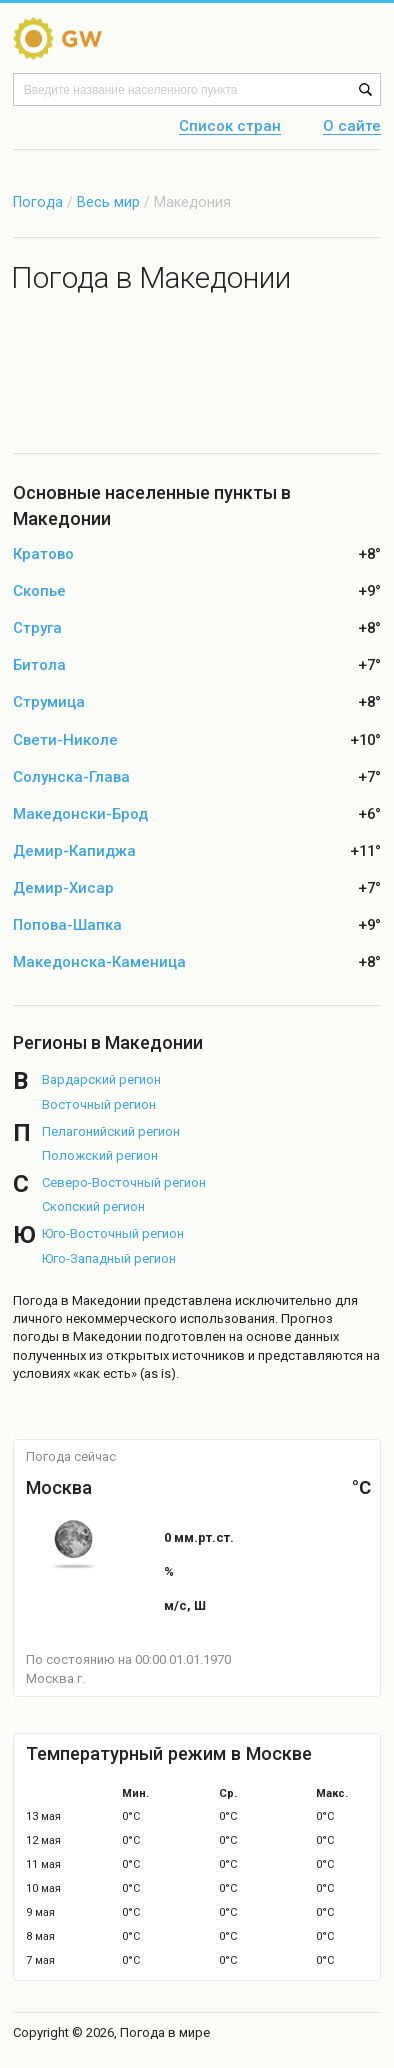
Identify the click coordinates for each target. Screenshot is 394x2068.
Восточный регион (99, 1104)
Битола (39, 665)
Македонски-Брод (80, 814)
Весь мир (108, 202)
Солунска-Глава (71, 777)
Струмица (49, 702)
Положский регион (100, 1155)
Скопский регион (93, 1206)
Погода (38, 202)
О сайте (352, 127)
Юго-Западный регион (109, 1258)
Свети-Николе (65, 740)
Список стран (230, 127)
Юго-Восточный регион (113, 1233)
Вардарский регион (101, 1079)
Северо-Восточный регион (124, 1182)
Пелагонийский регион (111, 1131)
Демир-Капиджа (74, 851)
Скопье (39, 591)
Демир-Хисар (63, 888)
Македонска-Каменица (99, 962)
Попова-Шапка (67, 925)
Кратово (43, 554)
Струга (37, 628)
